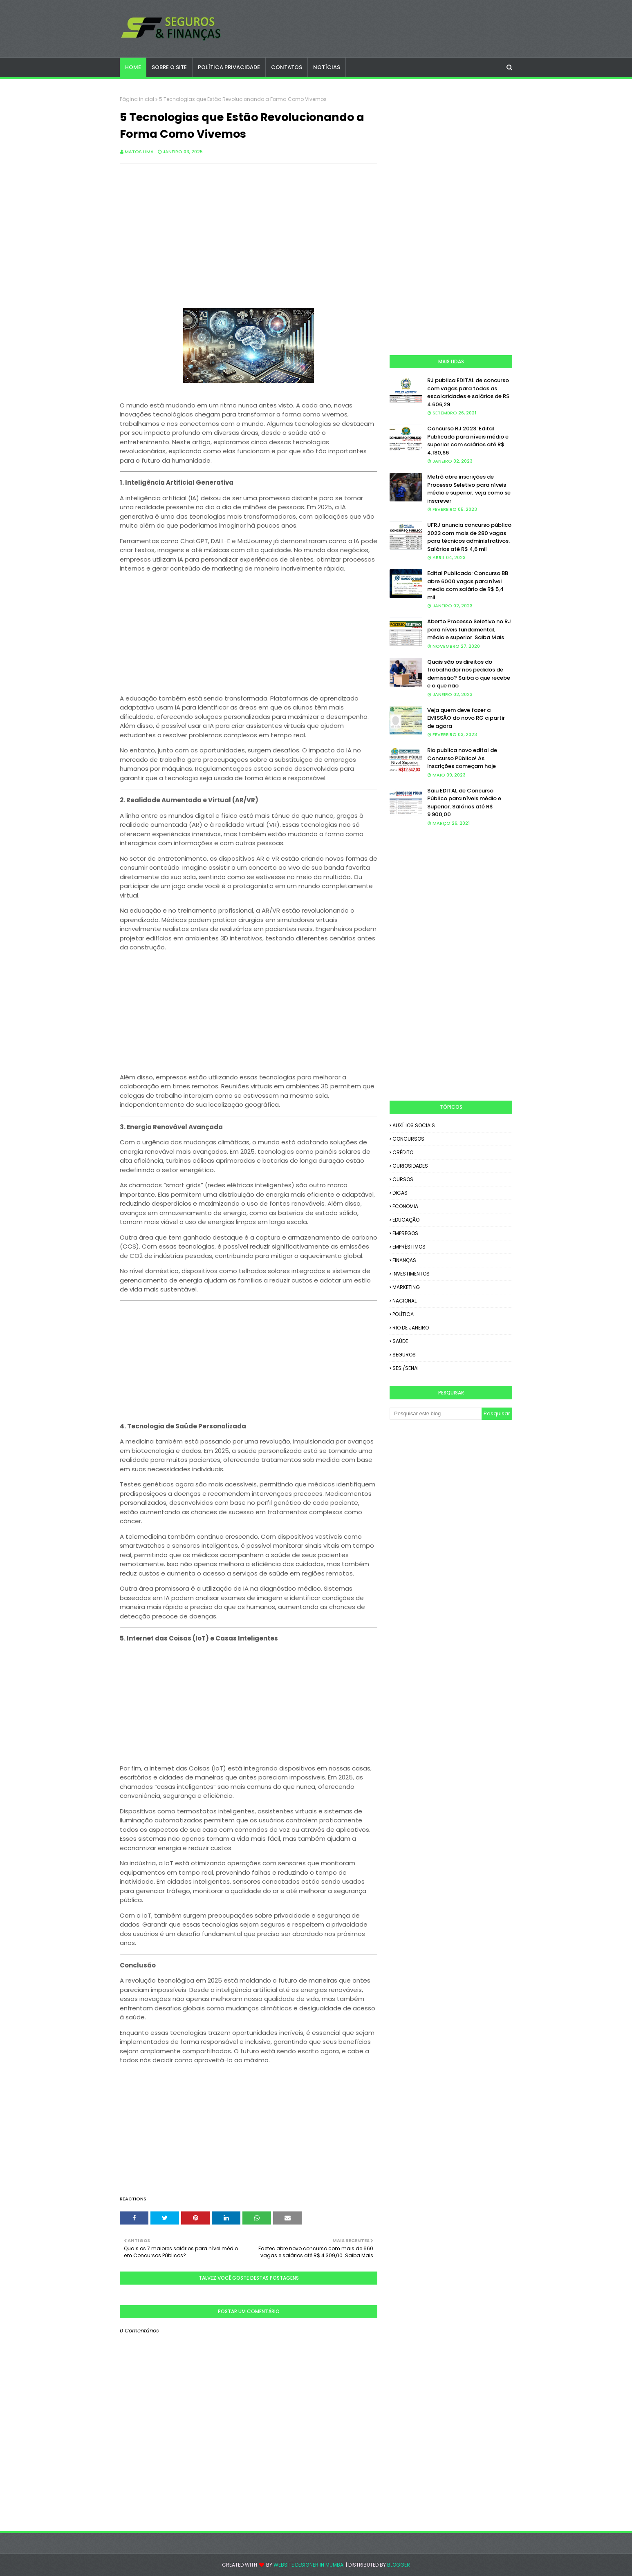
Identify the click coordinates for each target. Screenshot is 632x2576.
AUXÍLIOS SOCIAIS (413, 1125)
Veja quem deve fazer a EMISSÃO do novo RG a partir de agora (466, 718)
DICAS (400, 1192)
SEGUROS (404, 1354)
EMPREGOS (405, 1233)
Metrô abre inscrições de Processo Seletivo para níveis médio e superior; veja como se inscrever (469, 489)
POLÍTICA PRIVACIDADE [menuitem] (229, 67)
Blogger (398, 2564)
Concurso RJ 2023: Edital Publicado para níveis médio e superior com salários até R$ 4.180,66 (468, 441)
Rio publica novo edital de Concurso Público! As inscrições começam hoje (462, 758)
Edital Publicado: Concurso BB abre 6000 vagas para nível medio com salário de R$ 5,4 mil (467, 585)
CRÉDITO (402, 1152)
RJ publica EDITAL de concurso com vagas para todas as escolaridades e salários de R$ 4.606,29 (468, 392)
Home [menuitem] (133, 67)
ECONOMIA (405, 1206)
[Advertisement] (248, 229)
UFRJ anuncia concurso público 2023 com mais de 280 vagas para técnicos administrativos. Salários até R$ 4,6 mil (469, 537)
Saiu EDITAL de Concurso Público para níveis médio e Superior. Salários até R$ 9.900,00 (464, 803)
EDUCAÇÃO (405, 1219)
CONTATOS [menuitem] (286, 67)
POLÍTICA (403, 1314)
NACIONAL (404, 1300)
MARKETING (406, 1287)
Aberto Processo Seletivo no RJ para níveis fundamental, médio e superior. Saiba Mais (469, 629)
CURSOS (402, 1179)
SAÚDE (400, 1341)
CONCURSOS (408, 1138)
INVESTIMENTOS (411, 1273)
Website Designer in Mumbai (309, 2564)
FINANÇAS (404, 1260)
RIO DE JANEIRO (410, 1327)
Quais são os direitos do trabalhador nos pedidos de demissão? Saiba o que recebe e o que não (468, 674)
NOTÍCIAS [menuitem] (326, 67)
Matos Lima (139, 151)
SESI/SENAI (405, 1368)
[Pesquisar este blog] (436, 1414)
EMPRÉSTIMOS (409, 1246)
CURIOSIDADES (410, 1165)
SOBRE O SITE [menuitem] (169, 67)
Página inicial (137, 99)
